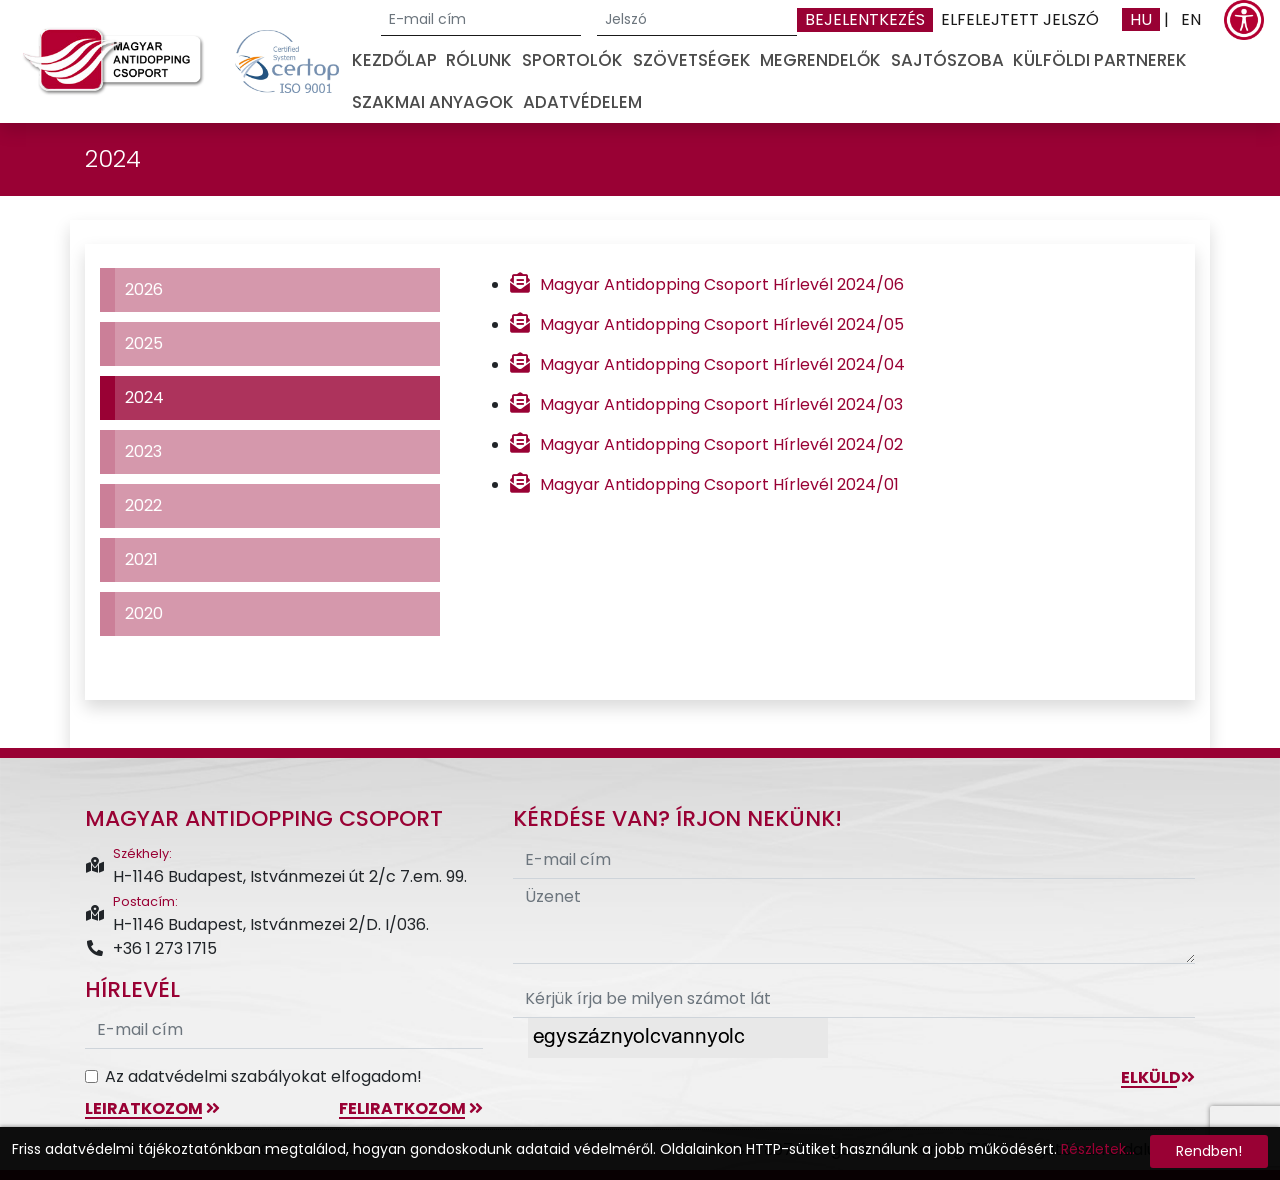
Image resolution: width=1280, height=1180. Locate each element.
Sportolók (572, 60)
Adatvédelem (582, 102)
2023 (143, 451)
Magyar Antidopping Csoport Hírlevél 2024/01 (719, 484)
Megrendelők (820, 60)
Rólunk (479, 60)
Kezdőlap (394, 60)
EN (1191, 19)
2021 (141, 559)
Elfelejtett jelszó (1020, 19)
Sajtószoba (947, 60)
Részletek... (1098, 1149)
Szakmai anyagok (433, 102)
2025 (144, 343)
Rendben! (1209, 1151)
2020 (144, 613)
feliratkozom (411, 1108)
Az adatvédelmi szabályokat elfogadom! (263, 1076)
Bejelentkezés (865, 19)
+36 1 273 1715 (151, 948)
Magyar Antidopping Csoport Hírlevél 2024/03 (721, 404)
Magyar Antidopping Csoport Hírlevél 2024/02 (721, 444)
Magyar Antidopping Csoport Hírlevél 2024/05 (722, 324)
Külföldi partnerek (1100, 60)
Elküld (1158, 1077)
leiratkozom (152, 1108)
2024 (144, 397)
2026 (144, 289)
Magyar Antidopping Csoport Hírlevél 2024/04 (722, 364)
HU (1141, 19)
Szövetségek (692, 60)
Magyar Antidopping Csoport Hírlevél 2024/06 (722, 284)
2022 (143, 505)
